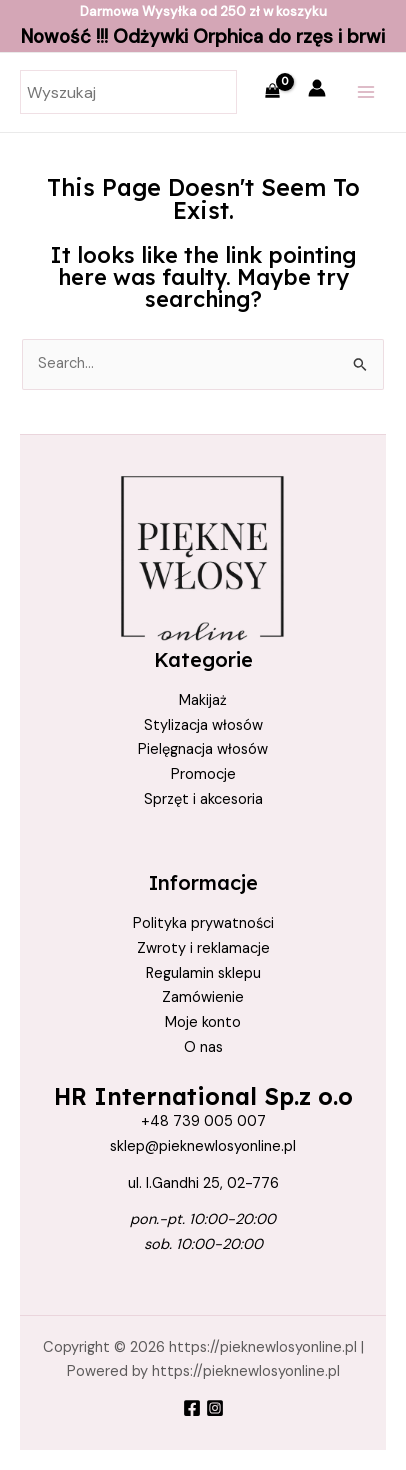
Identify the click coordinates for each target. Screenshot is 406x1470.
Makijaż (203, 700)
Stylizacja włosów (203, 725)
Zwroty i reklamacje (203, 948)
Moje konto (203, 1022)
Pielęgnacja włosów (203, 749)
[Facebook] (192, 1408)
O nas (203, 1047)
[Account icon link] (317, 88)
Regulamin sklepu (203, 973)
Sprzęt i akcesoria (203, 799)
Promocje (203, 774)
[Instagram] (215, 1408)
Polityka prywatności (203, 923)
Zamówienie (203, 997)
